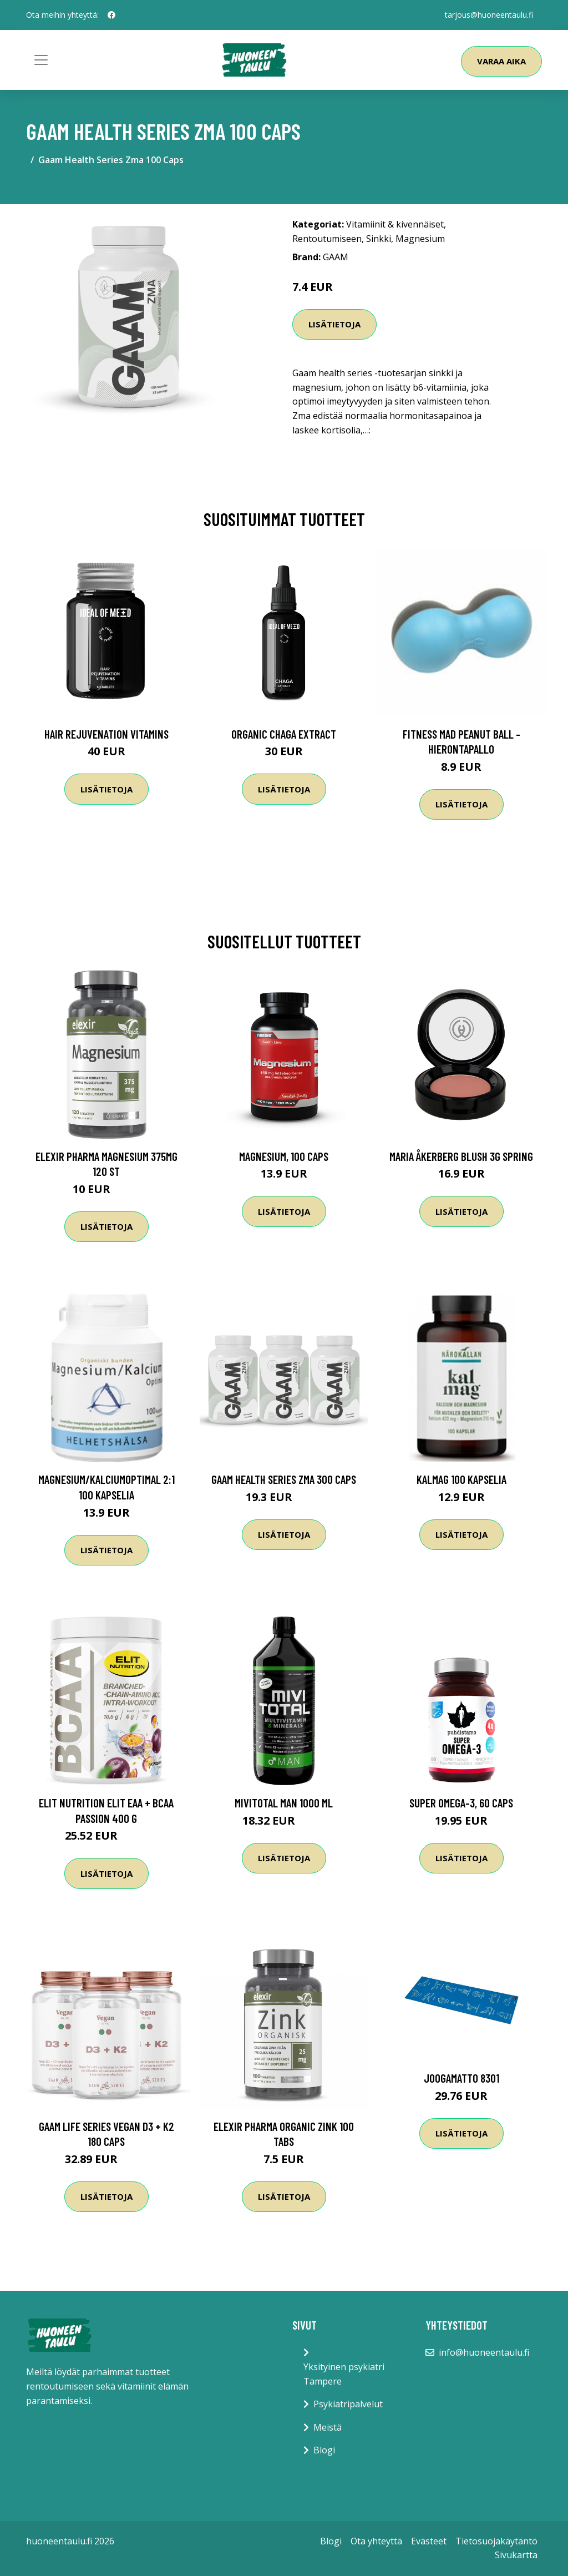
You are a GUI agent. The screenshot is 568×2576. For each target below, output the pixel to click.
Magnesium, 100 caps (283, 1156)
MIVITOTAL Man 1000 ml (284, 1803)
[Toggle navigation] (41, 59)
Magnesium (420, 239)
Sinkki (378, 239)
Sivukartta (516, 2555)
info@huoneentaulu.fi (484, 2352)
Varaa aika (501, 61)
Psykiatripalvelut (348, 2404)
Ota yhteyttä (376, 2541)
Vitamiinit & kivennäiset (395, 224)
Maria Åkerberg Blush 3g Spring (461, 1156)
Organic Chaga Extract (283, 734)
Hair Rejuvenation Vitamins (106, 734)
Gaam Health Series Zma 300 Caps (283, 1479)
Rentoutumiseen (327, 239)
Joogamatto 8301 (461, 2078)
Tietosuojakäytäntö (496, 2541)
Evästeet (429, 2541)
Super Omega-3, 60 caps (461, 1803)
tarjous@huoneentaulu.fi (489, 14)
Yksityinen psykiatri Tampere (343, 2374)
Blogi (324, 2450)
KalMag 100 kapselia (461, 1479)
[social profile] (111, 15)
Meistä (327, 2427)
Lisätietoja (334, 324)
